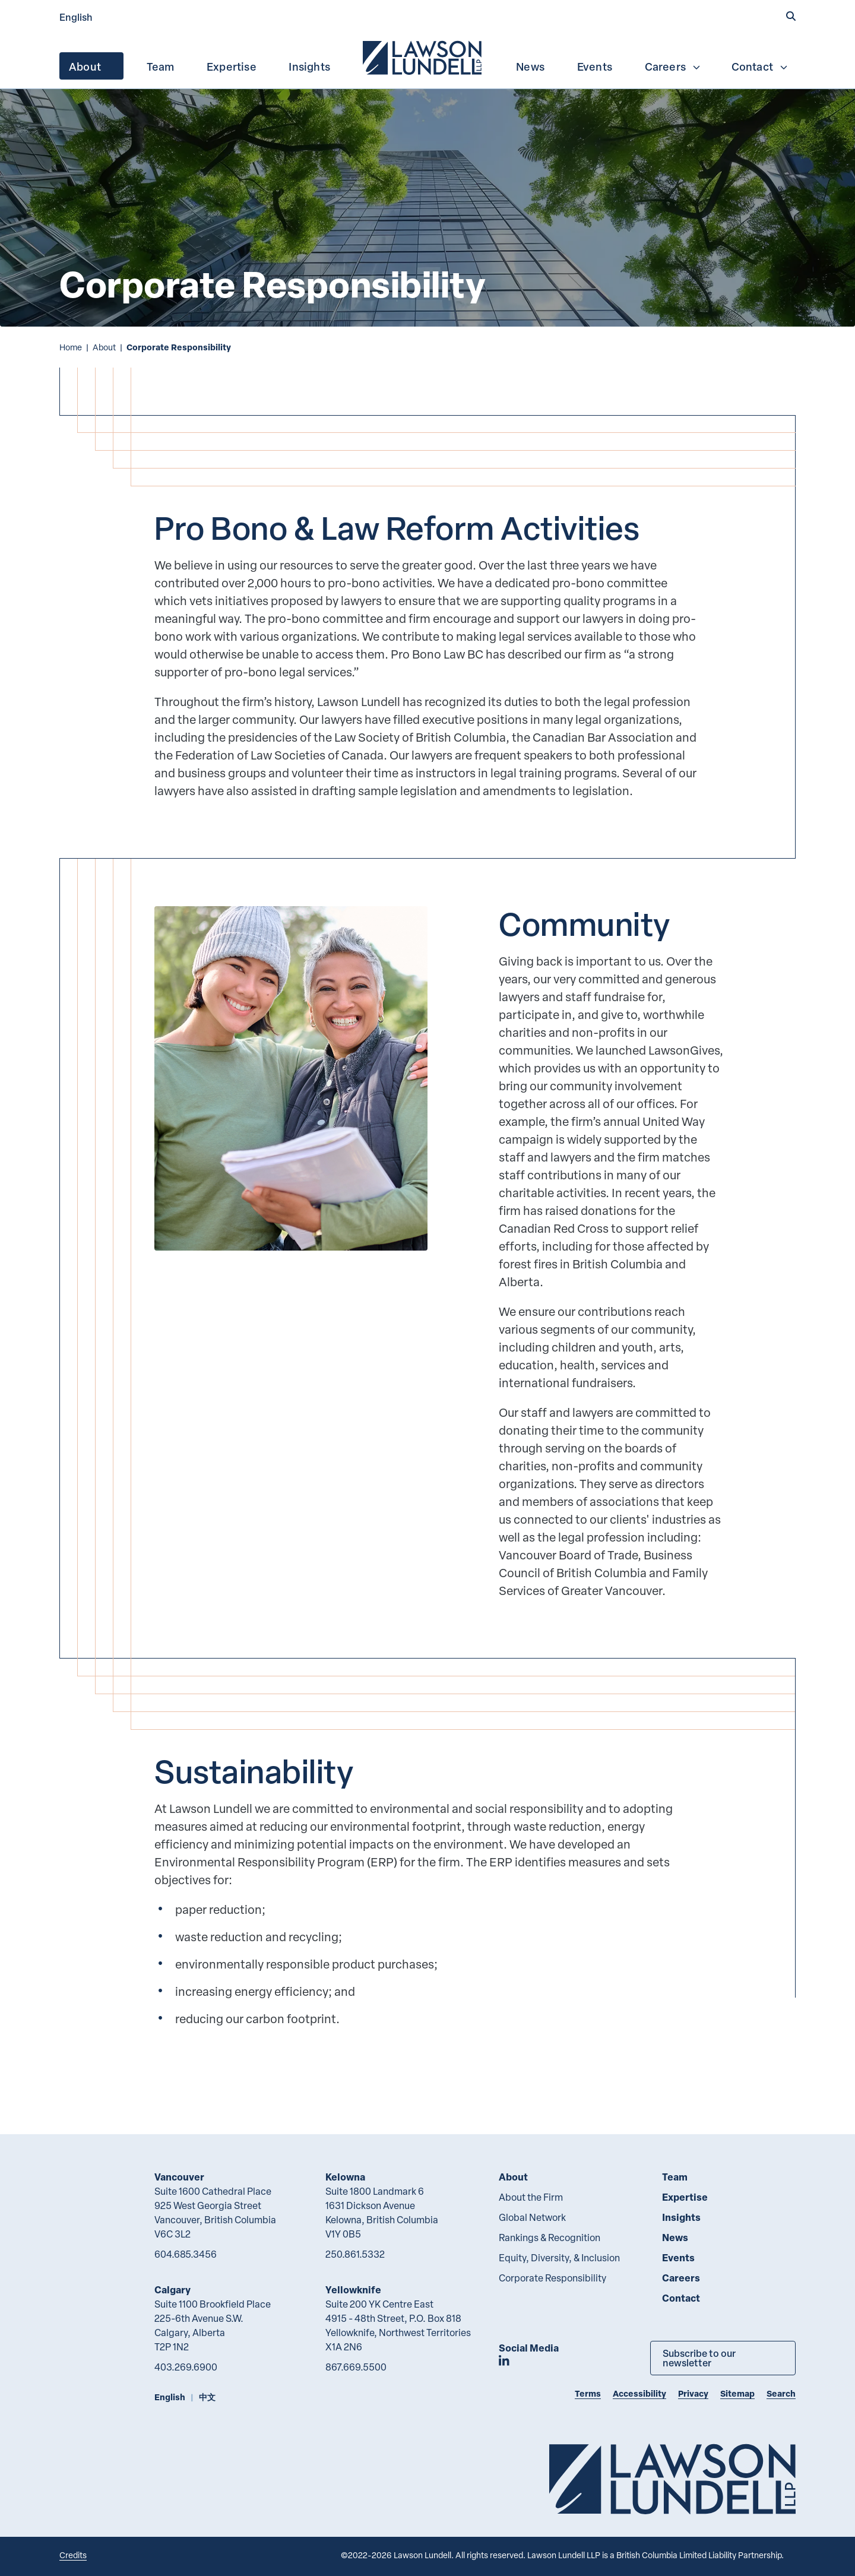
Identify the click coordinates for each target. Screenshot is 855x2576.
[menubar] (427, 56)
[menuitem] (423, 56)
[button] (791, 16)
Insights (309, 66)
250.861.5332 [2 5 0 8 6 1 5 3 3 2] (355, 2254)
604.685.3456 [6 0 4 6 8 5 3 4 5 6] (185, 2254)
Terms (588, 2393)
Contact (760, 66)
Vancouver (179, 2176)
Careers (673, 66)
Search (781, 2393)
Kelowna (345, 2176)
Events (594, 66)
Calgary (172, 2289)
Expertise (231, 66)
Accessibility (639, 2393)
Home (70, 347)
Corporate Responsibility (552, 2277)
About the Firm (531, 2197)
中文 (207, 2397)
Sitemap (737, 2393)
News (530, 66)
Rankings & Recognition (549, 2237)
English (76, 17)
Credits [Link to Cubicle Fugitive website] (73, 2555)
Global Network (532, 2217)
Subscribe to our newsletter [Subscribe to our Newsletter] (699, 2357)
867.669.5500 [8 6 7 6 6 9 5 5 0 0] (356, 2367)
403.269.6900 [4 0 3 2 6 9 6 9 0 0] (185, 2367)
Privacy (693, 2393)
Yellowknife (353, 2289)
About (92, 66)
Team (161, 66)
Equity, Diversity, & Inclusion (559, 2257)
